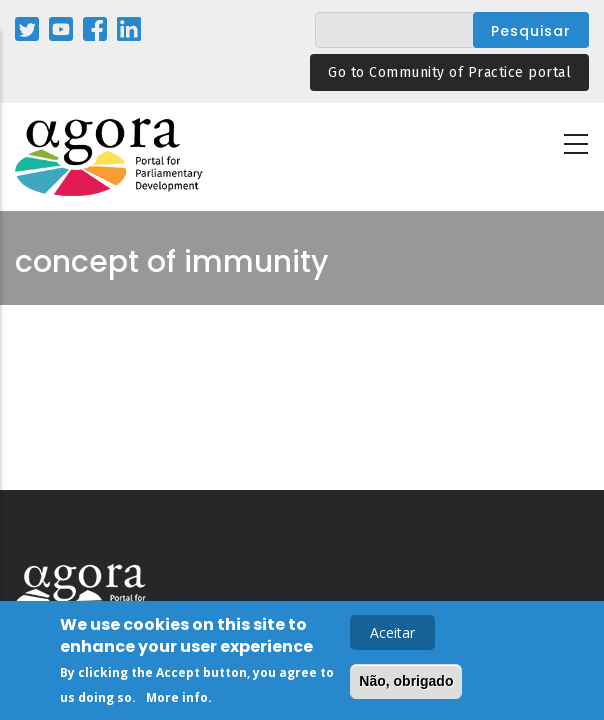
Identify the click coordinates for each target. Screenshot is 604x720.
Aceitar (392, 635)
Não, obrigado (406, 684)
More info (177, 700)
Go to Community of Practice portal (449, 72)
